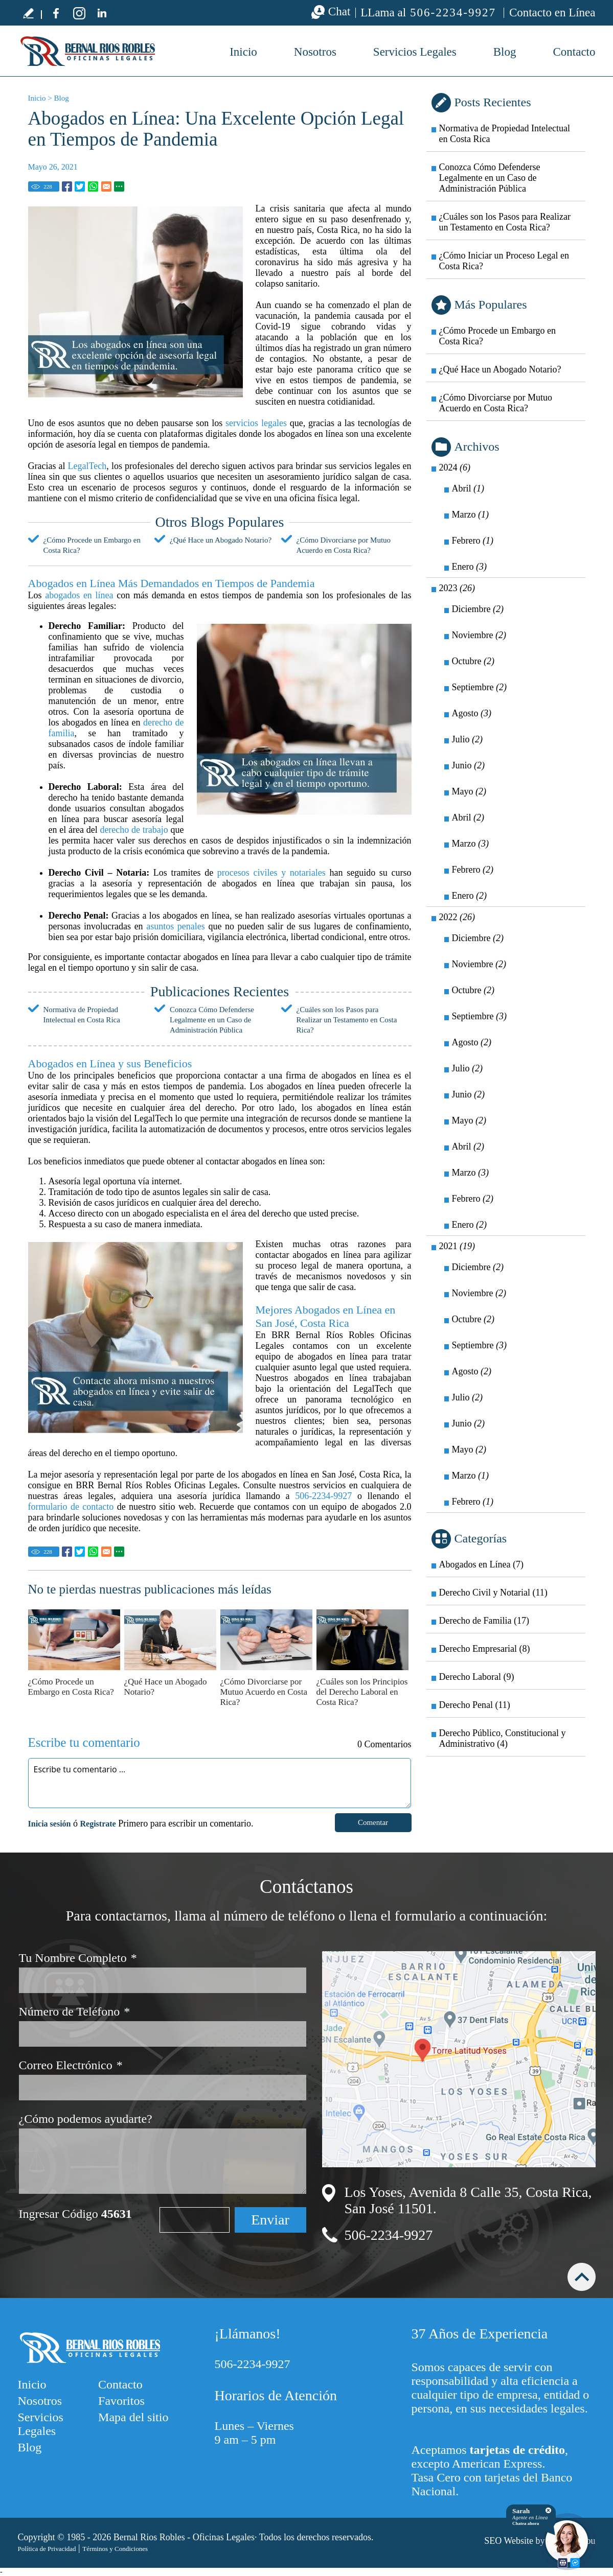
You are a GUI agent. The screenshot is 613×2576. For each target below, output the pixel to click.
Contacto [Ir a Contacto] (574, 51)
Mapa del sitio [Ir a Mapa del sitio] (133, 2417)
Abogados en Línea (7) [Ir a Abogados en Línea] (481, 1564)
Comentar (373, 1822)
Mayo (469, 791)
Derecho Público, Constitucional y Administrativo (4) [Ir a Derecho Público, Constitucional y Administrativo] (502, 1738)
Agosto (472, 713)
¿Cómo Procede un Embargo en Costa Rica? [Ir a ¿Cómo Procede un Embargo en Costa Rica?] (71, 1687)
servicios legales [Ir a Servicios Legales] (256, 423)
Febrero (472, 540)
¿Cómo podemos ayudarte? (85, 2118)
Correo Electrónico (71, 2065)
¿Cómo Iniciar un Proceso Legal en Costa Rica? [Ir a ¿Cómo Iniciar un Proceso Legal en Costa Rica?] (504, 260)
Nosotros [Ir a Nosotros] (315, 51)
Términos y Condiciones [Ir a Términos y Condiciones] (115, 2548)
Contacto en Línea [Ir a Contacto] (552, 12)
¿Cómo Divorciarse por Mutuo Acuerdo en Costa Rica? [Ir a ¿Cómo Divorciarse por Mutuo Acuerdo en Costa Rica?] (263, 1692)
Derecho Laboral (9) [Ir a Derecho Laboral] (476, 1677)
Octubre (473, 661)
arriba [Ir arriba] (581, 2277)
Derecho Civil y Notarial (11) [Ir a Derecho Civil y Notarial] (493, 1592)
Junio (468, 765)
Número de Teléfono (74, 2012)
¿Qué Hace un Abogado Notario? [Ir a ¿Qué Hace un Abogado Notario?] (220, 540)
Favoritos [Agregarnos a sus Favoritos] (121, 2400)
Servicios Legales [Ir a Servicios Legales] (415, 51)
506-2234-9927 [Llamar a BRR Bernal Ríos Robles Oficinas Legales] (453, 13)
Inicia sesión (49, 1823)
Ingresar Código (75, 2213)
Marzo (470, 514)
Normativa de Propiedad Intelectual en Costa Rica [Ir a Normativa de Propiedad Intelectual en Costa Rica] (504, 133)
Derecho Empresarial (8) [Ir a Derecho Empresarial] (484, 1649)
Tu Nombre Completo (78, 1958)
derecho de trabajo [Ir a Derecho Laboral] (134, 830)
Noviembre (479, 635)
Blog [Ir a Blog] (504, 51)
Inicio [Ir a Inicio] (37, 98)
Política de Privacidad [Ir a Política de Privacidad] (47, 2548)
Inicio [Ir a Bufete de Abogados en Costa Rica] (243, 51)
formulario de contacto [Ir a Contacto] (71, 1507)
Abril (468, 488)
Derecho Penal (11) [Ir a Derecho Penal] (474, 1705)
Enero (469, 566)
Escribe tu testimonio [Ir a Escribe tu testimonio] (28, 13)
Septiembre (479, 687)
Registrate (98, 1823)
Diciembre (478, 609)
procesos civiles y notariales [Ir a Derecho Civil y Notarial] (271, 873)
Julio (467, 739)
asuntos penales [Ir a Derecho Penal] (175, 926)
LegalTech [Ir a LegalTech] (87, 466)
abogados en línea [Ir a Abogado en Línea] (79, 595)
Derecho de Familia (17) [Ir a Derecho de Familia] (484, 1620)
